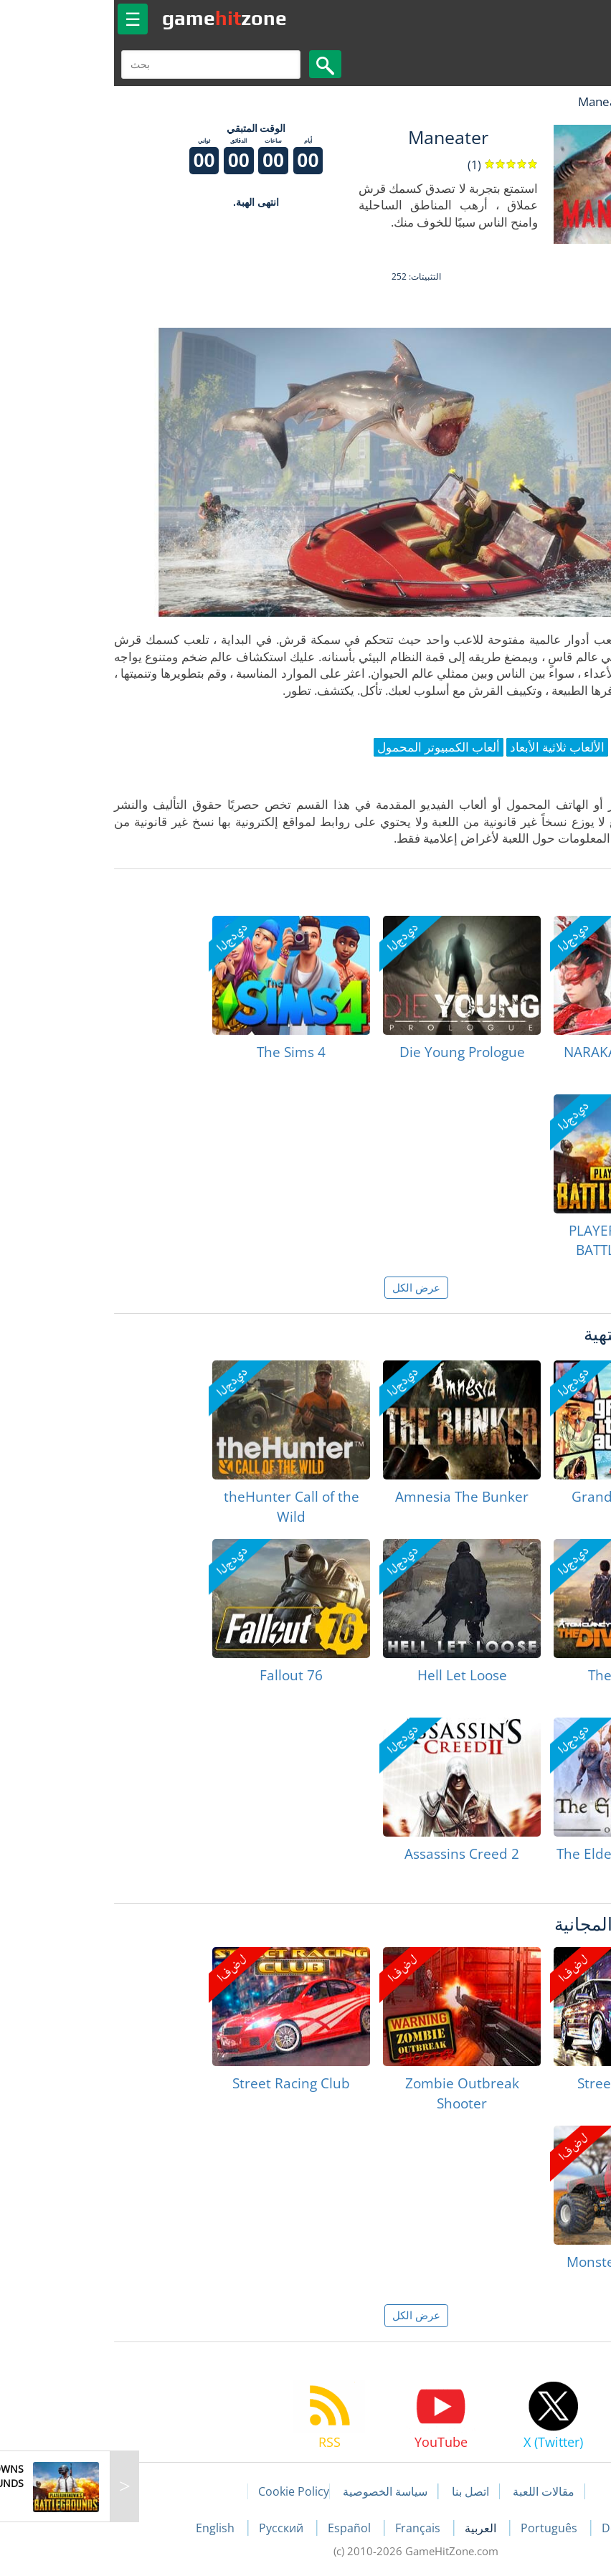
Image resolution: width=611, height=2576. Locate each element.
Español (240, 2528)
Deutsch (513, 2528)
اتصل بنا (360, 2491)
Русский (172, 2528)
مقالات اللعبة (433, 2491)
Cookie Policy (183, 2491)
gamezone (114, 17)
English (106, 2528)
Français (309, 2528)
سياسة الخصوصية (274, 2491)
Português (440, 2528)
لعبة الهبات (558, 101)
